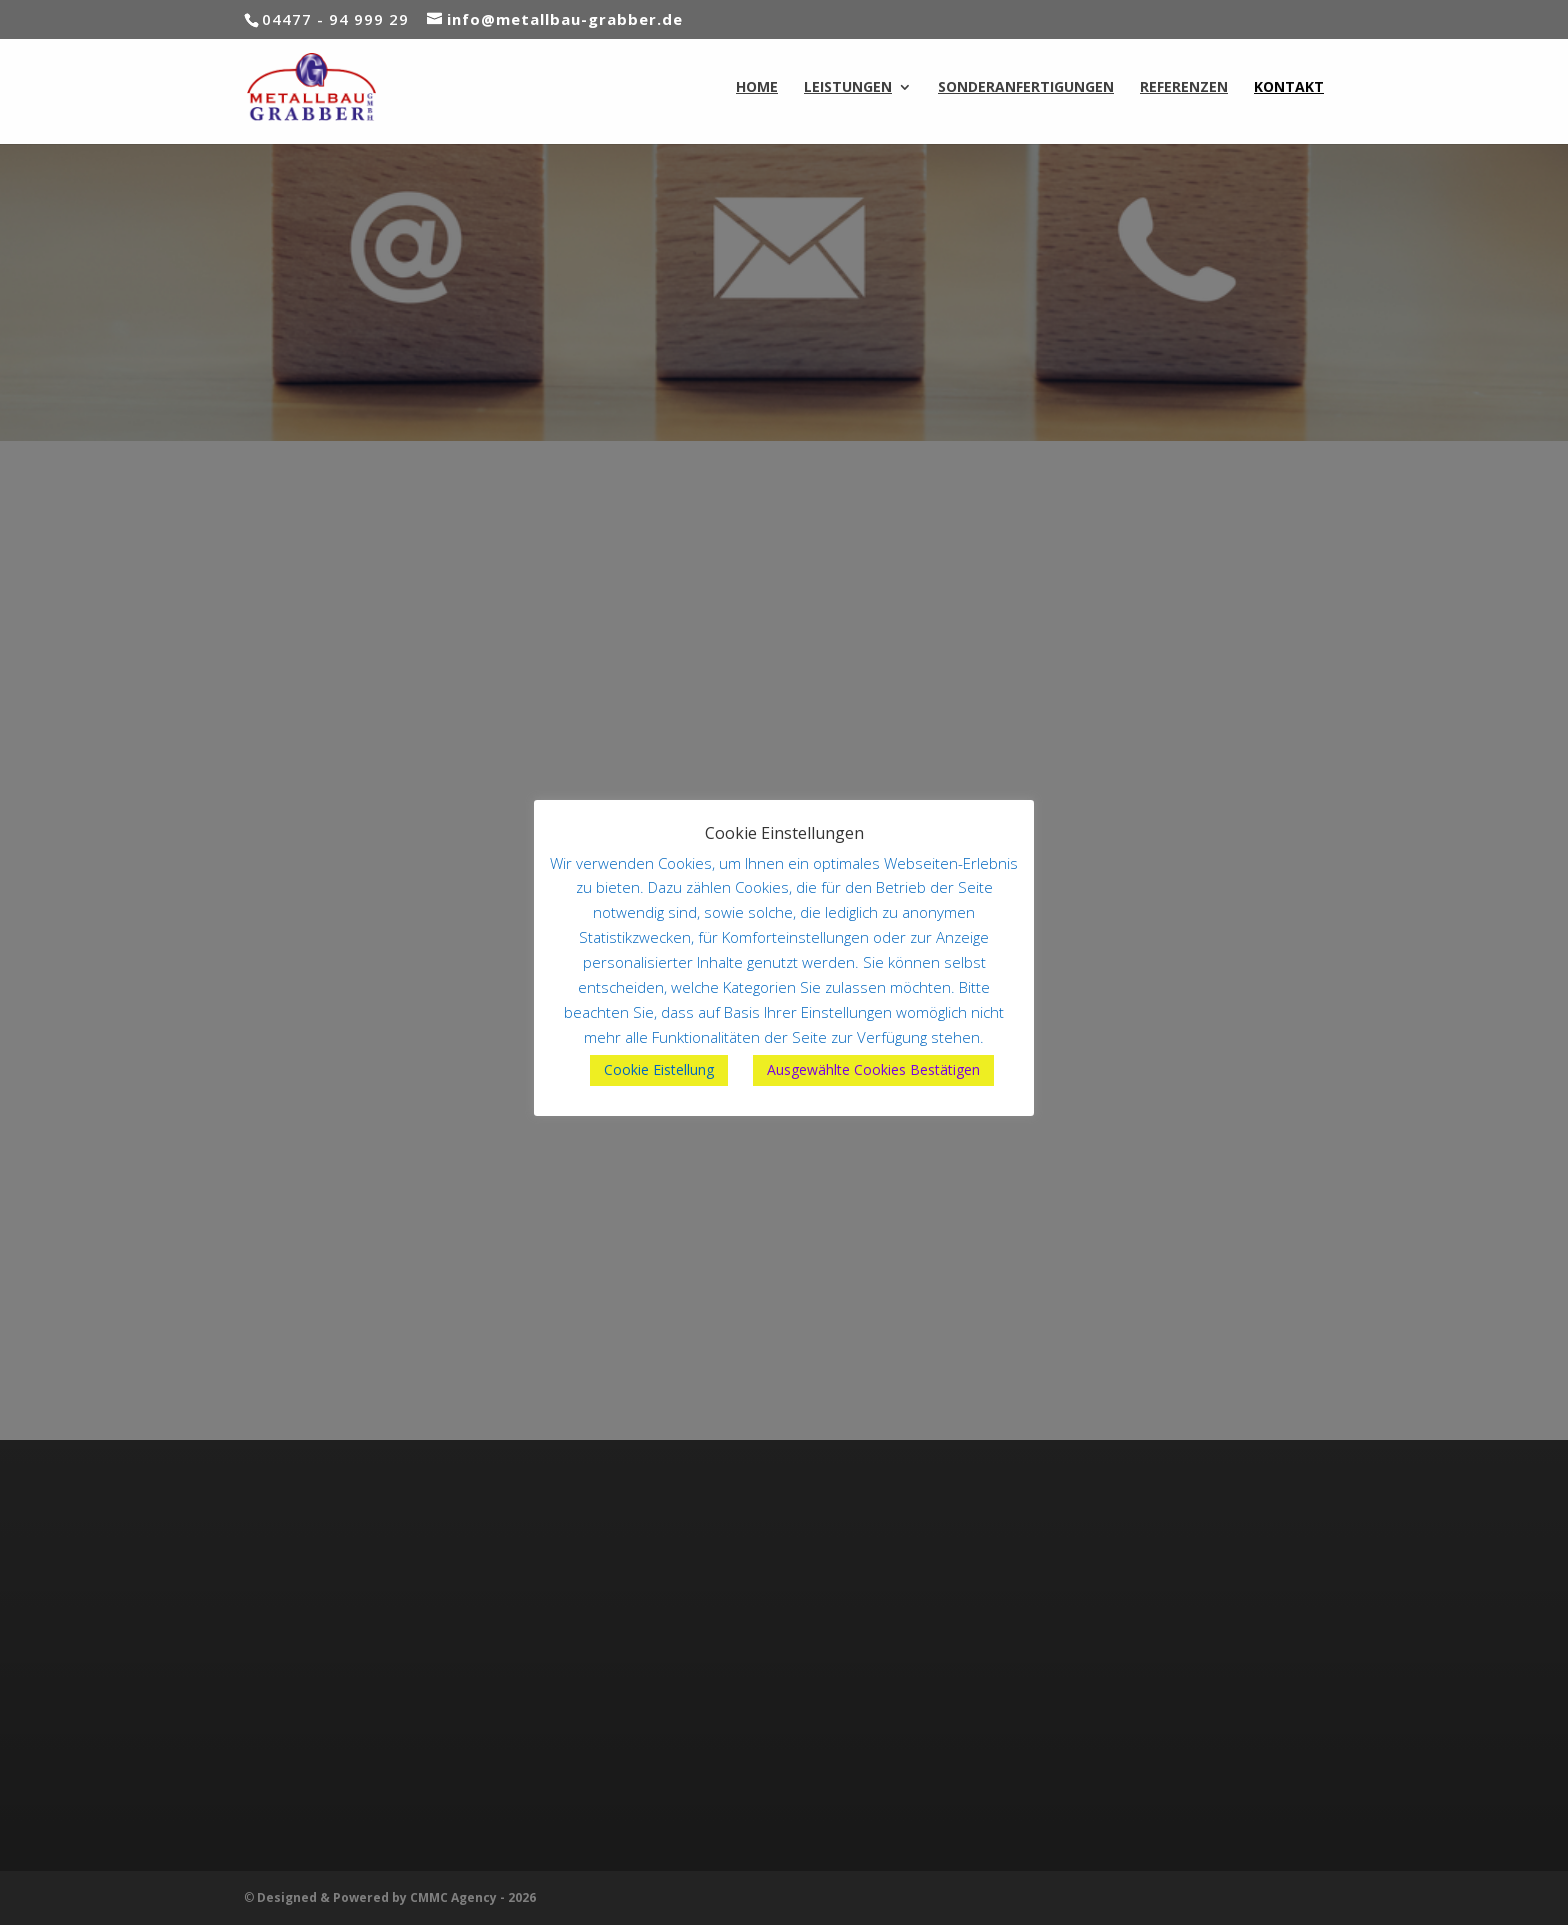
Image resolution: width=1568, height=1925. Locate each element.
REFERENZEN (1184, 88)
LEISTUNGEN (848, 88)
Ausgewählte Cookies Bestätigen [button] (873, 1069)
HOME (757, 88)
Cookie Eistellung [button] (659, 1069)
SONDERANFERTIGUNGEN (1026, 88)
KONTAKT (1289, 88)
